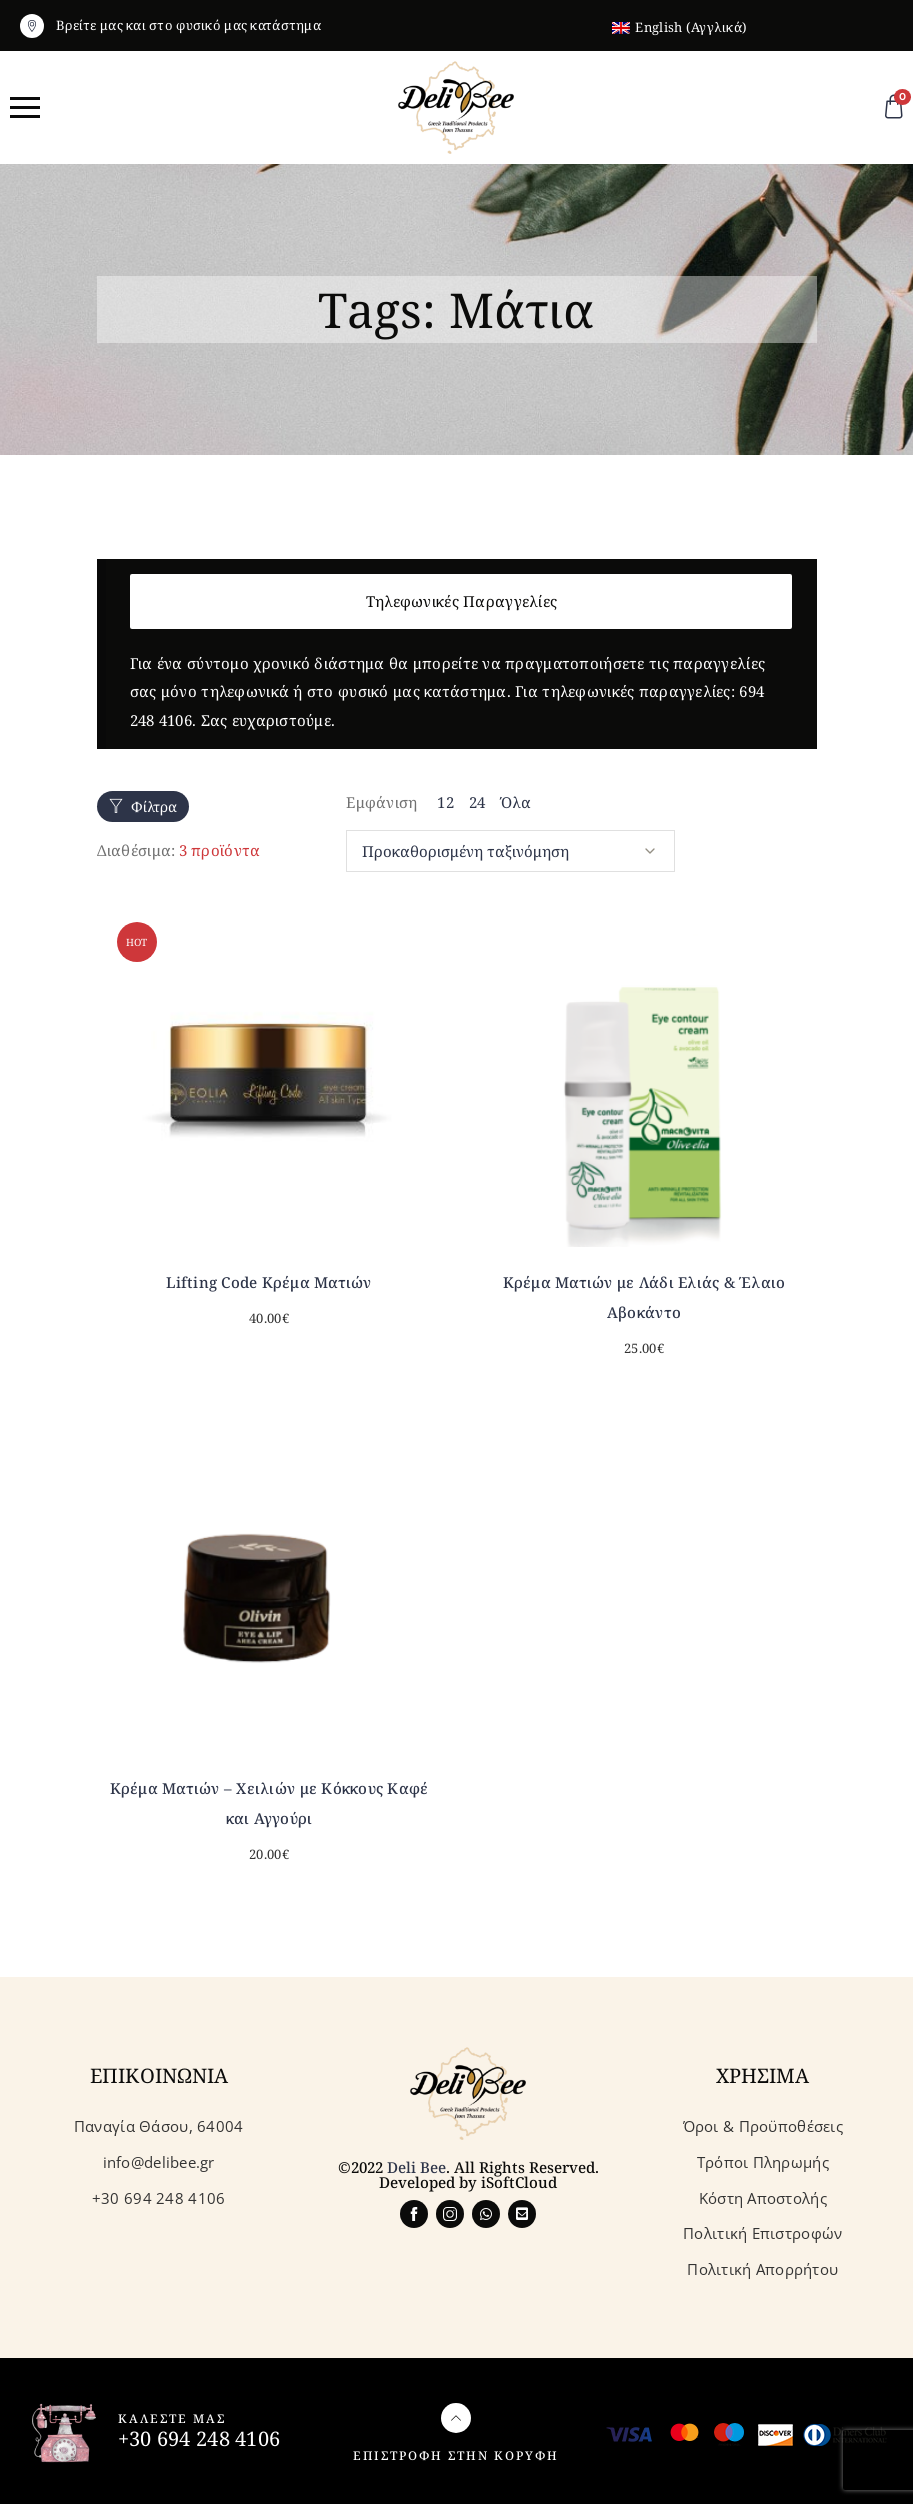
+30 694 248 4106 (199, 2434)
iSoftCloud (519, 2178)
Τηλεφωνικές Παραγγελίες (461, 601)
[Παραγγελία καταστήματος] (510, 849)
